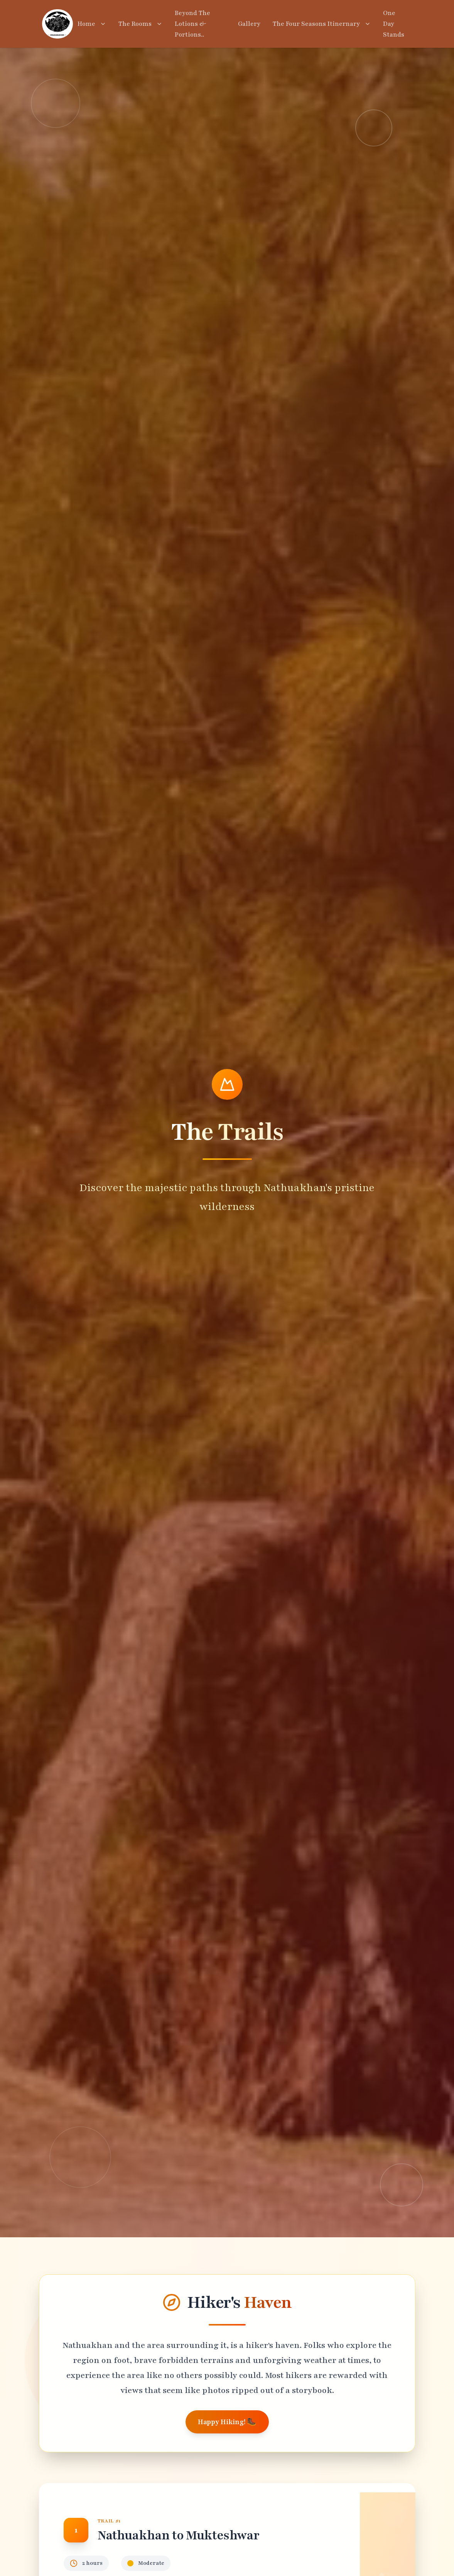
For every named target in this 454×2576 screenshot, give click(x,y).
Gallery (249, 24)
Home (92, 24)
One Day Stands (393, 24)
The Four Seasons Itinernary (322, 24)
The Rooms (140, 24)
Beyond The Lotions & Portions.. (192, 24)
